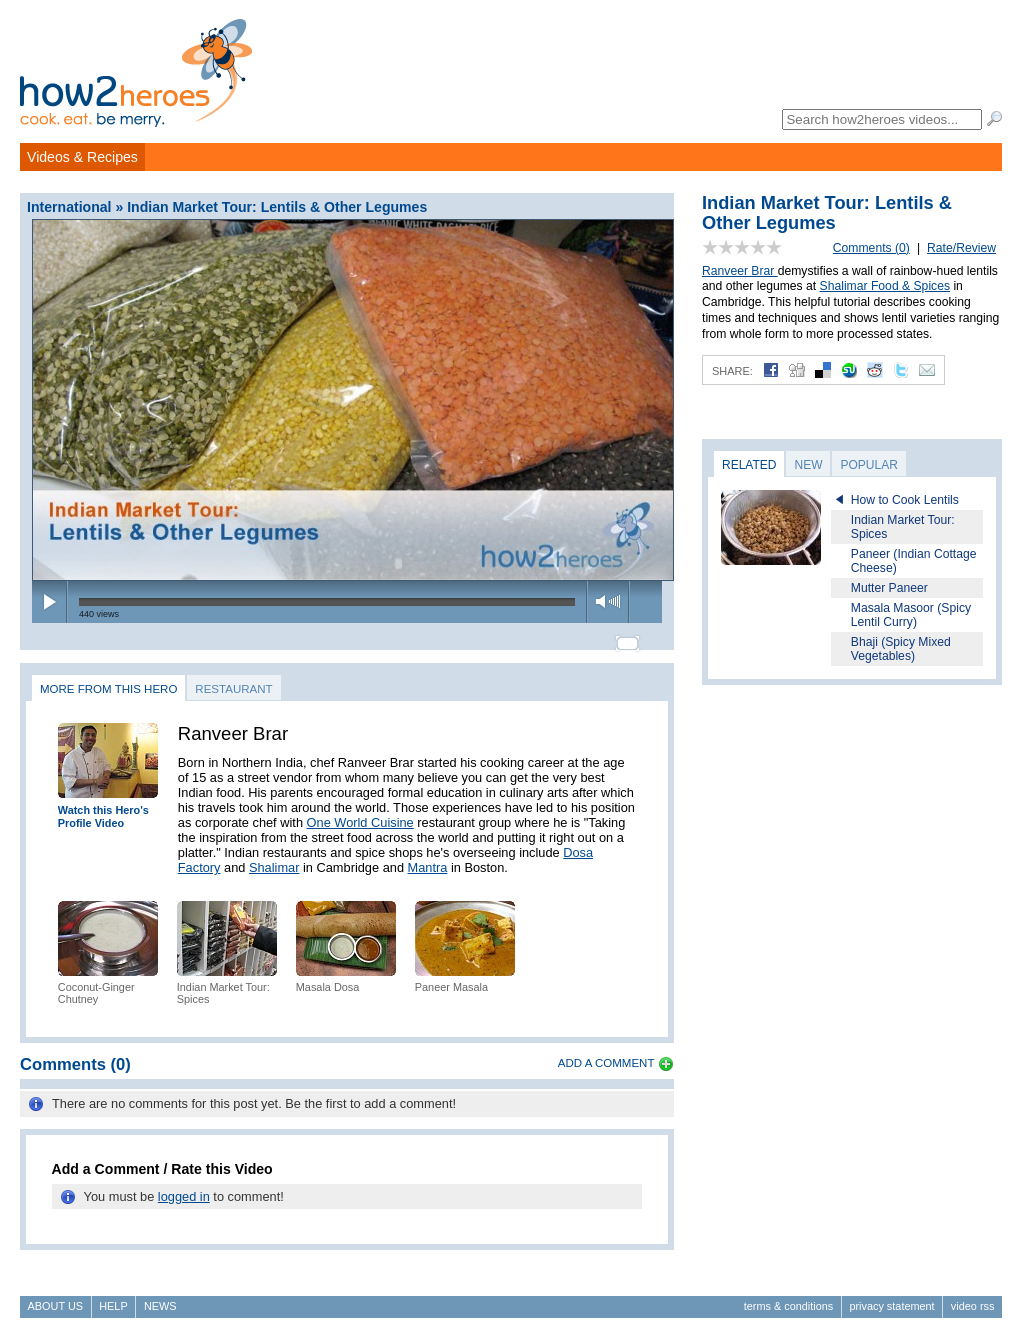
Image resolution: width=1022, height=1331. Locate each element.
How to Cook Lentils (905, 500)
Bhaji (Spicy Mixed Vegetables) (901, 649)
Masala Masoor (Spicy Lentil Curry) (911, 615)
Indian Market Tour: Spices (903, 527)
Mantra (428, 858)
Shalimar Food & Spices (885, 286)
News (160, 1297)
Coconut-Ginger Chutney (96, 984)
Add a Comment (606, 1055)
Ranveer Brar (740, 271)
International (69, 207)
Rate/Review (961, 248)
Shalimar (274, 858)
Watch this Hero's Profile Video (103, 808)
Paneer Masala (451, 978)
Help (113, 1297)
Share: (732, 371)
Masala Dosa (327, 978)
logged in (184, 1187)
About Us (55, 1297)
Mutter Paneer (889, 588)
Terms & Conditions (788, 1297)
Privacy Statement (891, 1297)
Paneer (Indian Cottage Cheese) (914, 561)
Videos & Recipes (82, 157)
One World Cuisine (360, 813)
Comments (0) (871, 248)
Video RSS (973, 1297)
